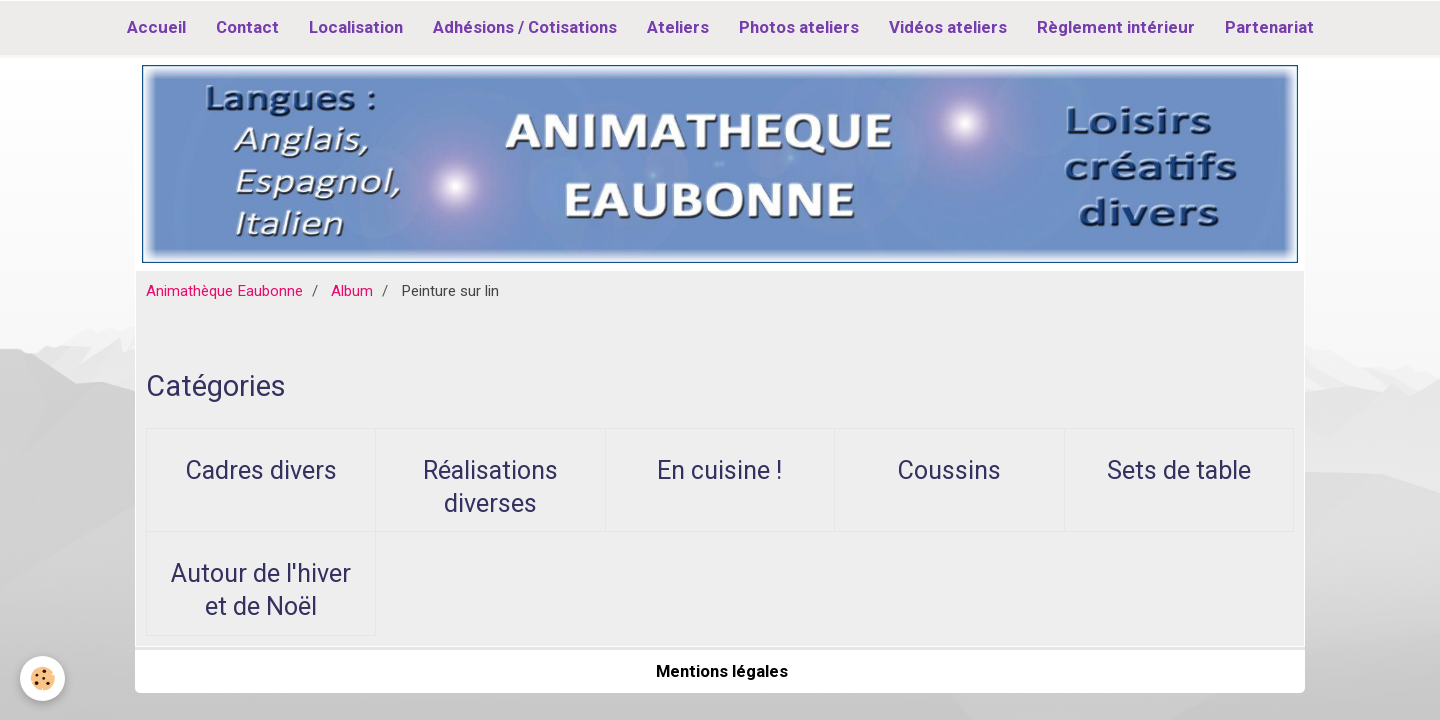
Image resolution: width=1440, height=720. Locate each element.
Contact (247, 27)
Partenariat (1269, 27)
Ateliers (678, 27)
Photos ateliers (799, 27)
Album (352, 291)
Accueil (156, 27)
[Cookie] (42, 678)
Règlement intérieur (1116, 27)
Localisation (356, 27)
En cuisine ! (719, 470)
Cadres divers (261, 470)
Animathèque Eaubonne (224, 291)
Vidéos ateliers (948, 27)
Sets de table (1179, 470)
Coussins (949, 470)
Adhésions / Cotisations (525, 27)
